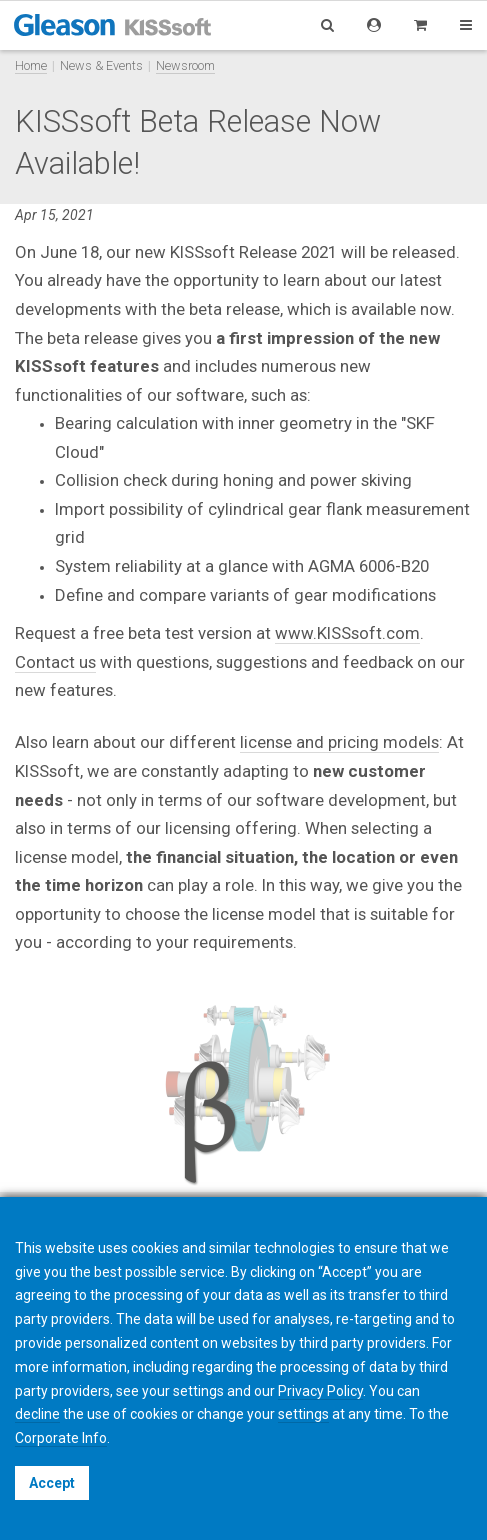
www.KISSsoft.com (347, 633)
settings (303, 1414)
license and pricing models (339, 742)
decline (37, 1414)
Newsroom (185, 65)
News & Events (101, 65)
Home (31, 65)
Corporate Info (61, 1438)
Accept (52, 1483)
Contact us (55, 662)
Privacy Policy (320, 1391)
